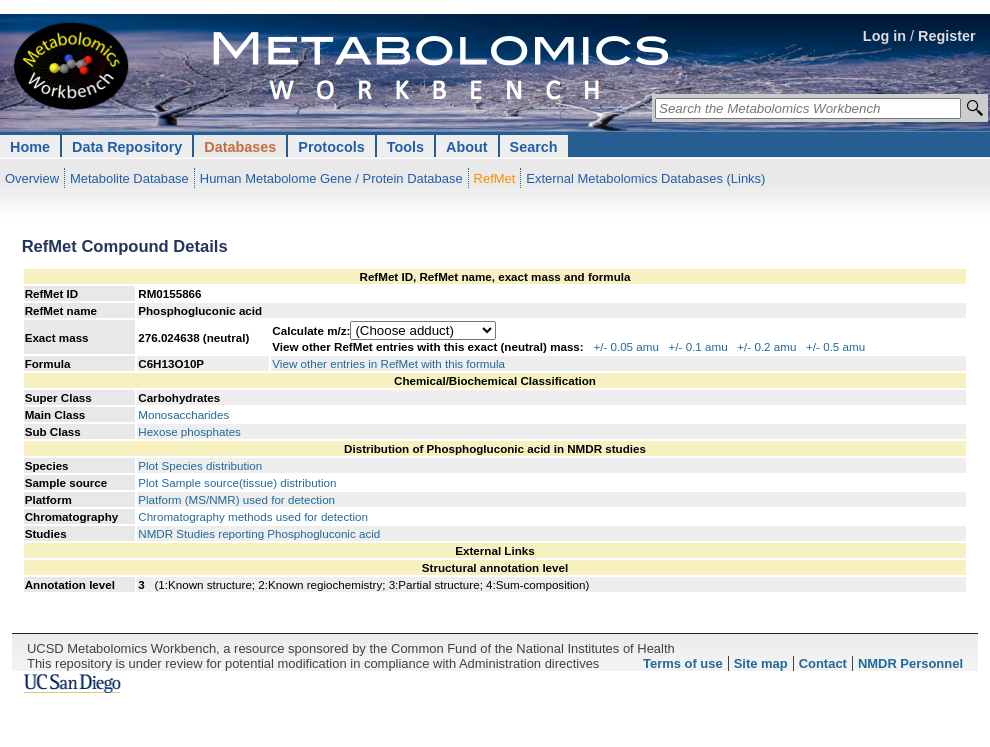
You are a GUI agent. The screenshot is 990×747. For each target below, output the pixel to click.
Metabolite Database (129, 178)
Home (30, 147)
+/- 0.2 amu (766, 346)
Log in (884, 36)
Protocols (331, 147)
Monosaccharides (183, 414)
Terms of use (683, 663)
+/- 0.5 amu (835, 346)
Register (947, 36)
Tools (405, 147)
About (467, 147)
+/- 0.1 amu (698, 346)
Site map (761, 663)
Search (534, 147)
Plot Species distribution (200, 465)
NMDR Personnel (910, 663)
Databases (240, 147)
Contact (823, 663)
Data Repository (127, 147)
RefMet (495, 178)
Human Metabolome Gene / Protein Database (331, 178)
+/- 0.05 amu (626, 346)
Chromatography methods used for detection (253, 516)
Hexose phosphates (189, 431)
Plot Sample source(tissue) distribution (237, 482)
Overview (32, 178)
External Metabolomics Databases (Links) (645, 178)
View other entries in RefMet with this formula (388, 363)
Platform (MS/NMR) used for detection (236, 499)
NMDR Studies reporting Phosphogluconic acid (259, 533)
